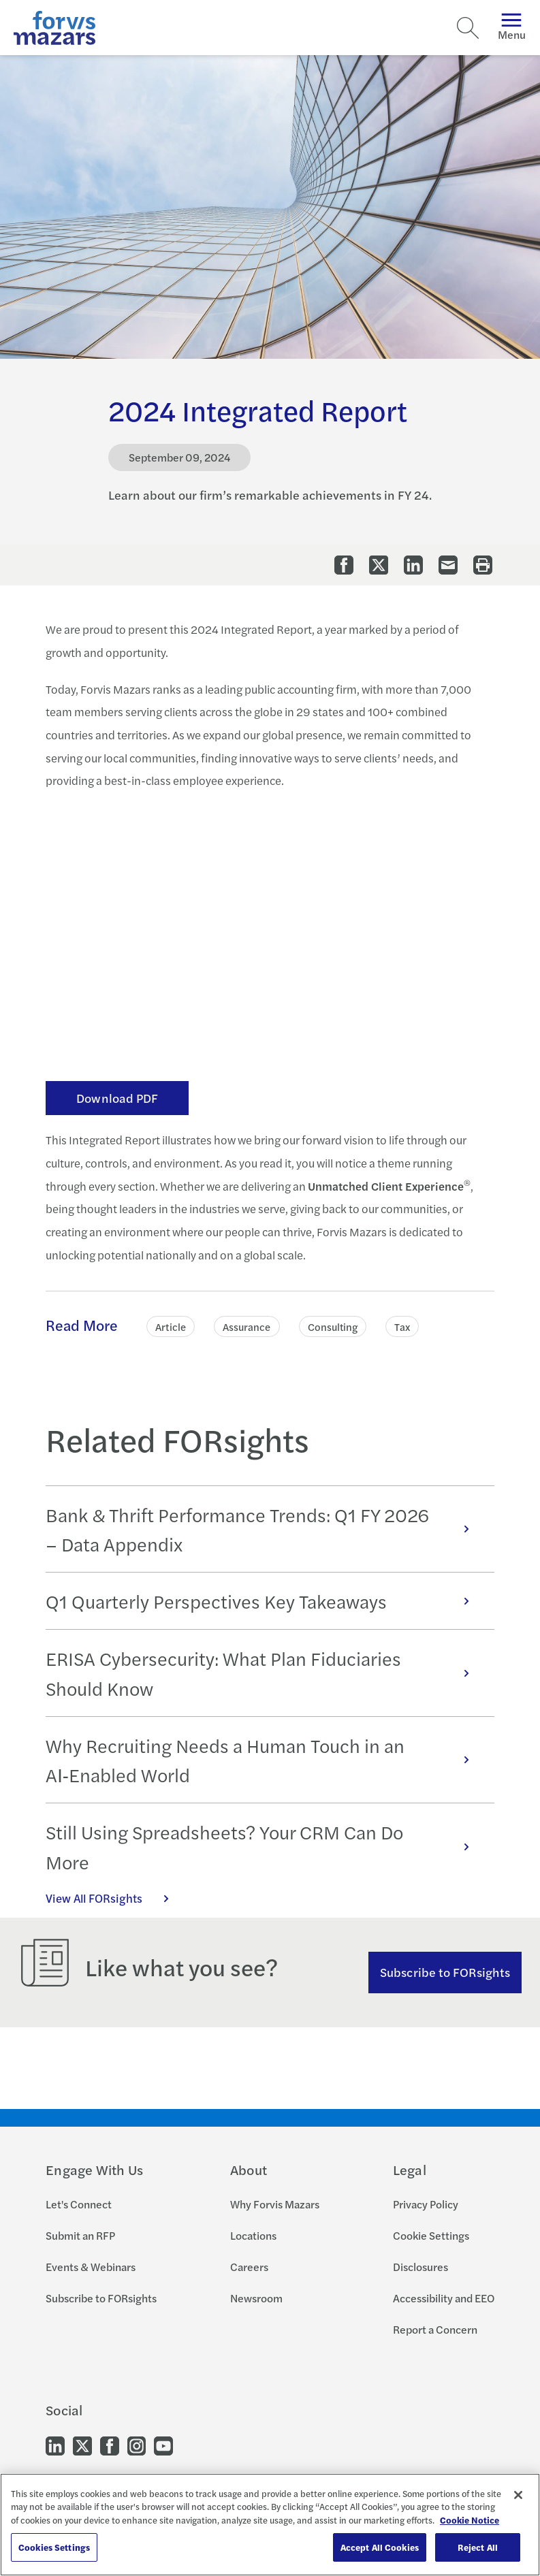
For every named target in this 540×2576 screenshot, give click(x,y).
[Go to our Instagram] (136, 2445)
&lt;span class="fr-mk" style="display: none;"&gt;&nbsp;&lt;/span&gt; (270, 932)
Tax (402, 1326)
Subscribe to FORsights (445, 1971)
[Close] (518, 2495)
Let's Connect (79, 2204)
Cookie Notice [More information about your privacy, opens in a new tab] (469, 2519)
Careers (249, 2266)
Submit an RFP (80, 2235)
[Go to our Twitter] (82, 2445)
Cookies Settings (54, 2547)
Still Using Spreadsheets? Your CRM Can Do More (264, 1846)
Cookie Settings (431, 2235)
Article (170, 1326)
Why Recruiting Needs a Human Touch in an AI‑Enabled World (264, 1760)
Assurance (247, 1326)
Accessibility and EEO (443, 2298)
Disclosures (420, 2266)
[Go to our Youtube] (163, 2445)
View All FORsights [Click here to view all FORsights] (114, 1898)
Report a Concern (435, 2329)
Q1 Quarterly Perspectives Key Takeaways (264, 1601)
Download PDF (117, 1097)
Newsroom (256, 2298)
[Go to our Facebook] (109, 2445)
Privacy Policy (425, 2204)
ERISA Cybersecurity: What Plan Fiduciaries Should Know (264, 1673)
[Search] (468, 28)
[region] (270, 2524)
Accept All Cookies (379, 2547)
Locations (253, 2235)
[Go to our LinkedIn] (55, 2445)
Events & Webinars (91, 2266)
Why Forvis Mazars (274, 2204)
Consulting (333, 1326)
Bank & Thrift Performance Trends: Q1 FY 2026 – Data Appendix (264, 1529)
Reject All (478, 2547)
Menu (512, 27)
